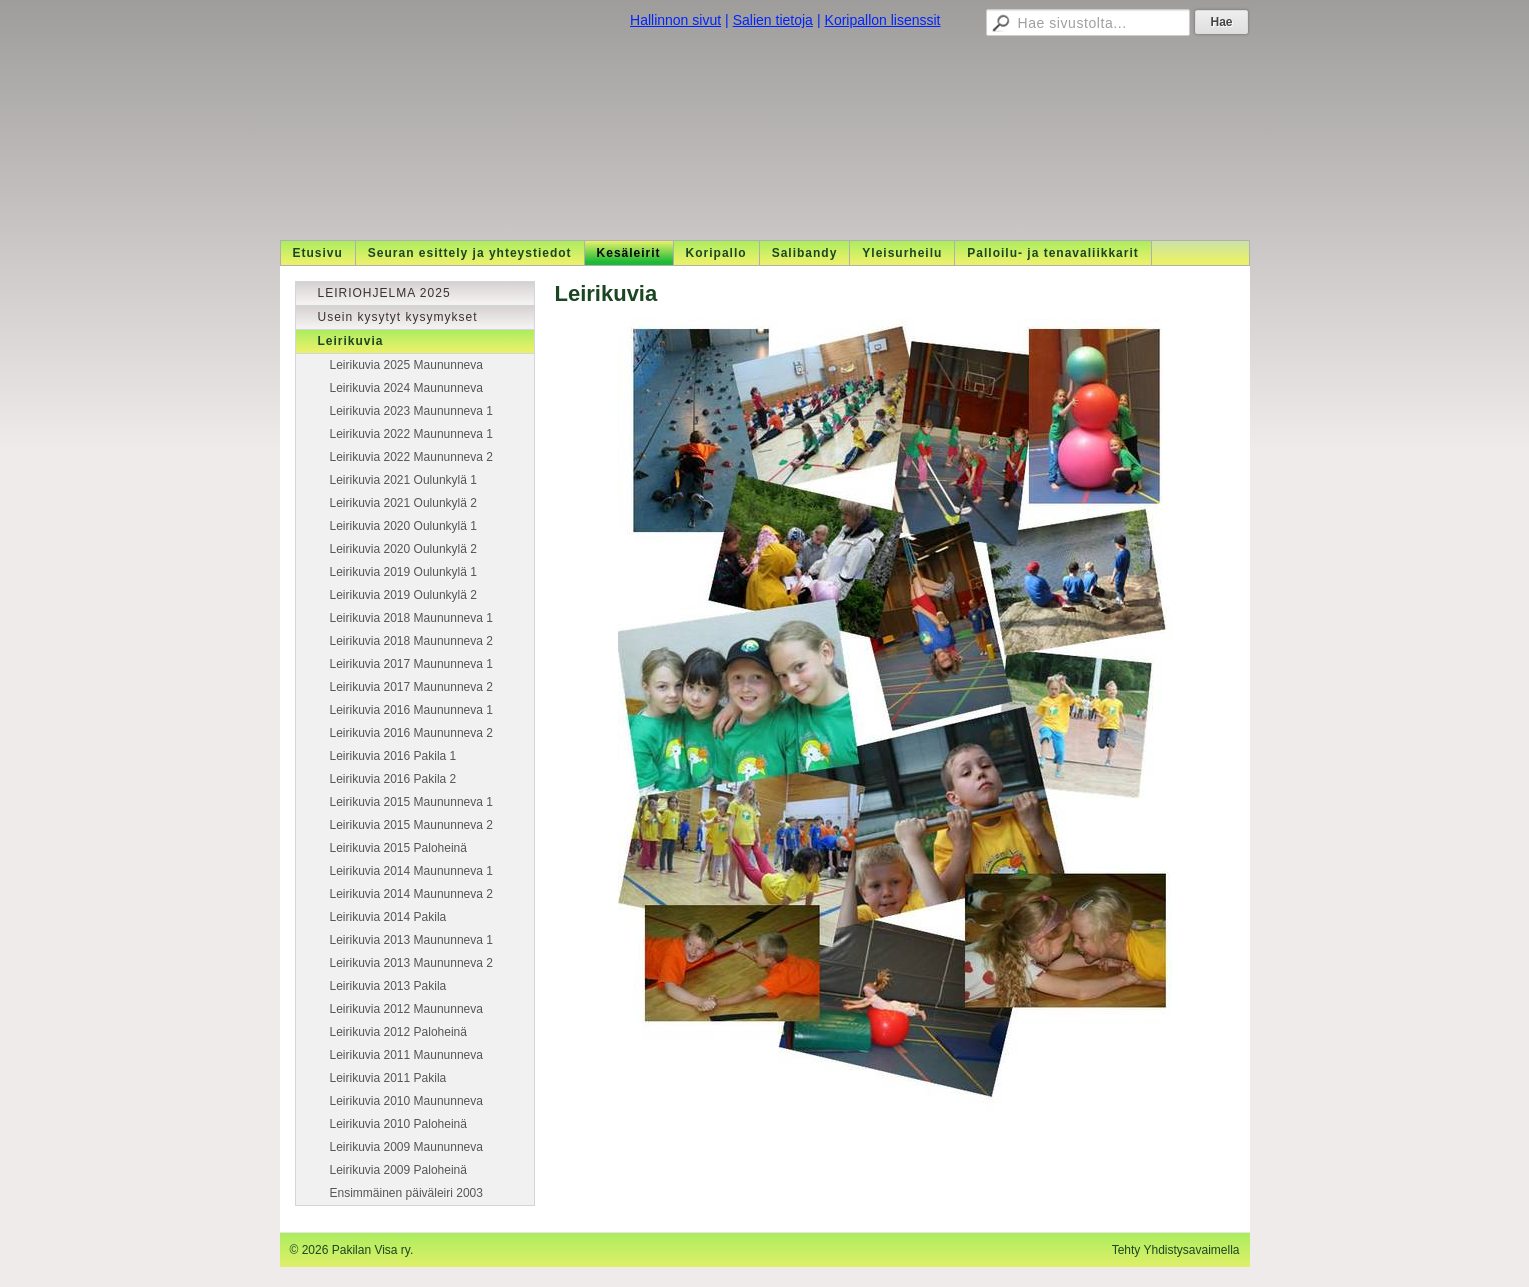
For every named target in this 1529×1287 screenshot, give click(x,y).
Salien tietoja (773, 20)
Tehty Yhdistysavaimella (1176, 1250)
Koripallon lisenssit (883, 20)
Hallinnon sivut (675, 20)
